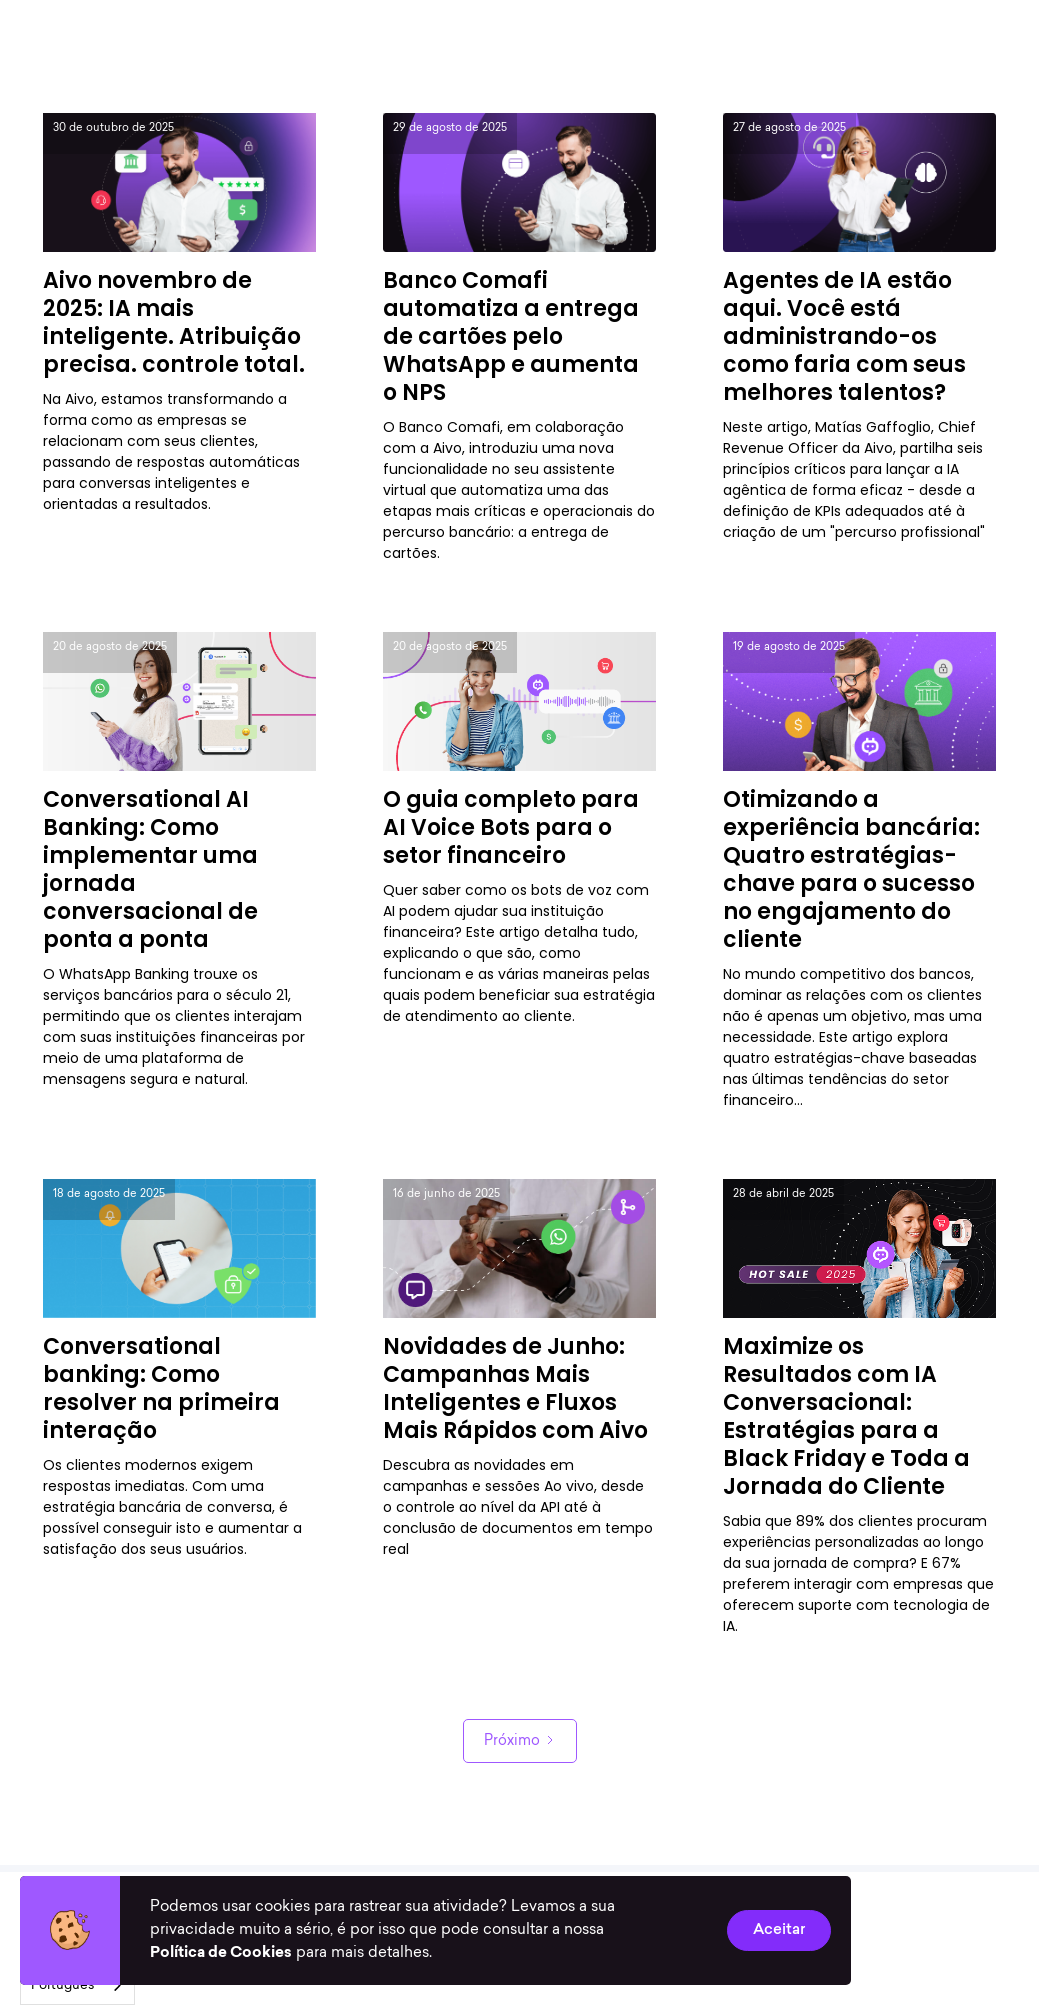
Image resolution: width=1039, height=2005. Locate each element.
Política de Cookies (221, 1953)
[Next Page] (520, 1741)
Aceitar (779, 1930)
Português (62, 1985)
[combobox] (77, 1985)
